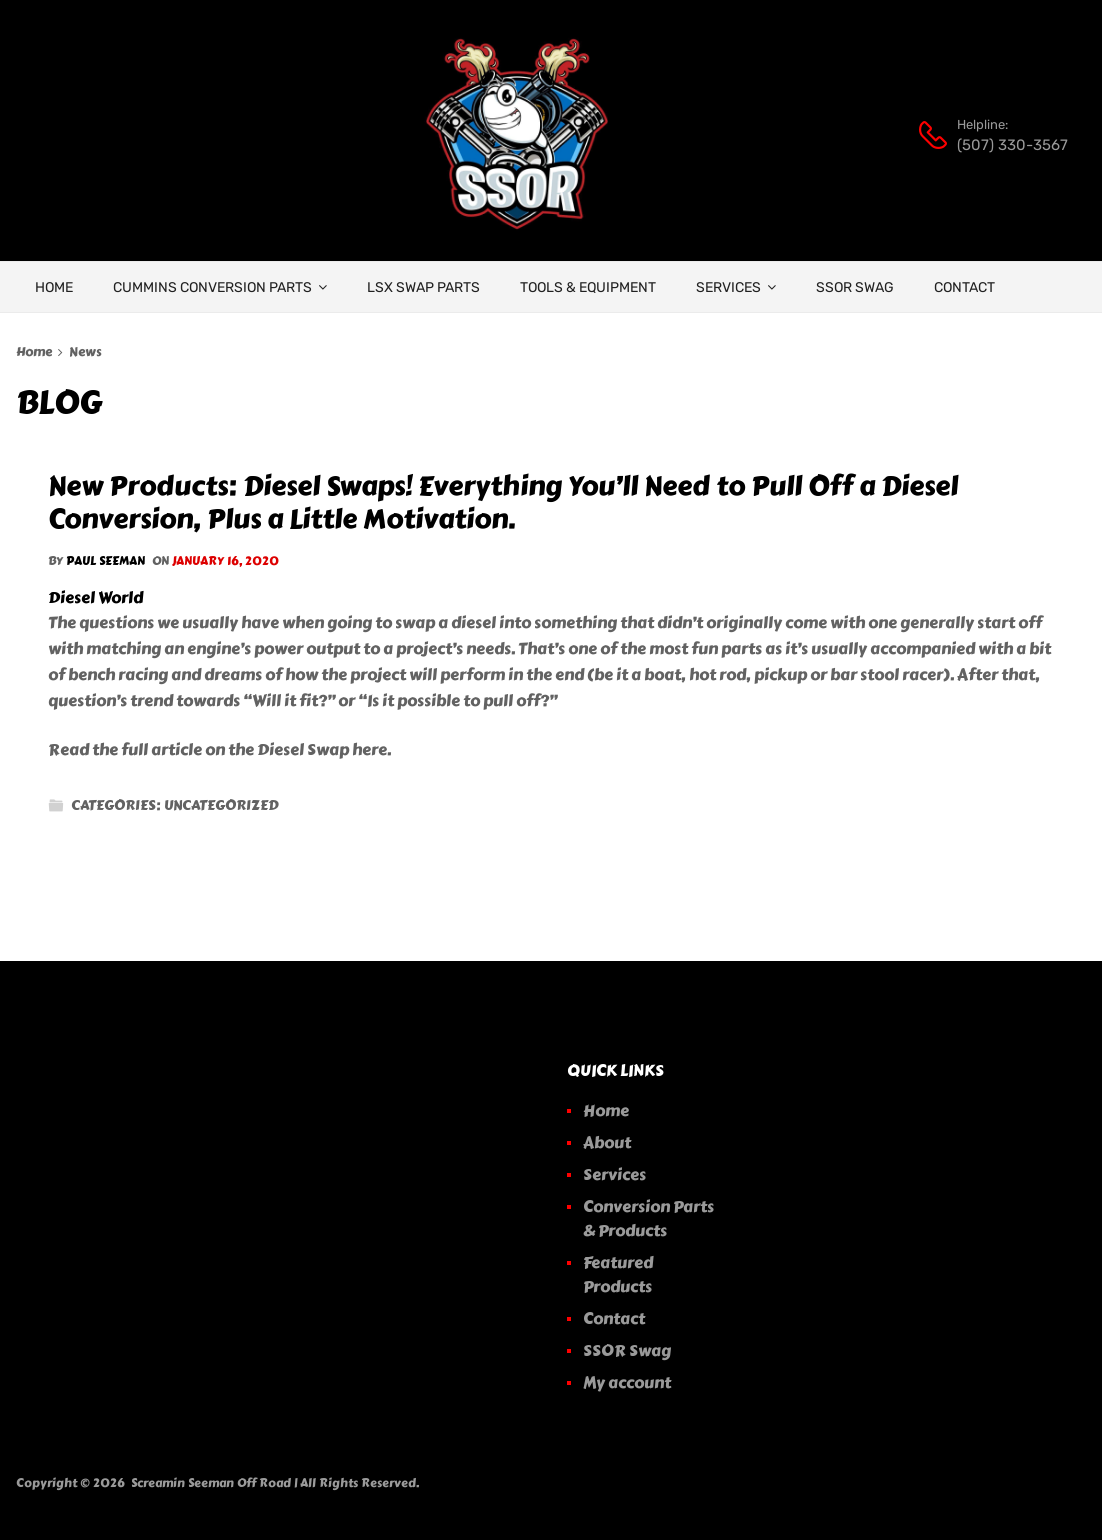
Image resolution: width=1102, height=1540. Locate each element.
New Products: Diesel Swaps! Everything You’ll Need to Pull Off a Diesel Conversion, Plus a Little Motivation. (503, 502)
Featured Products (618, 1274)
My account (627, 1382)
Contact (964, 287)
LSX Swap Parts (423, 287)
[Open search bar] (672, 105)
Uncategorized (221, 805)
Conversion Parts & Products (648, 1218)
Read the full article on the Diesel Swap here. (219, 749)
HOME (54, 287)
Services (736, 287)
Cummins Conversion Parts (220, 287)
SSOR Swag (855, 287)
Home (34, 352)
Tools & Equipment (588, 287)
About (607, 1142)
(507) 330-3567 (1006, 145)
